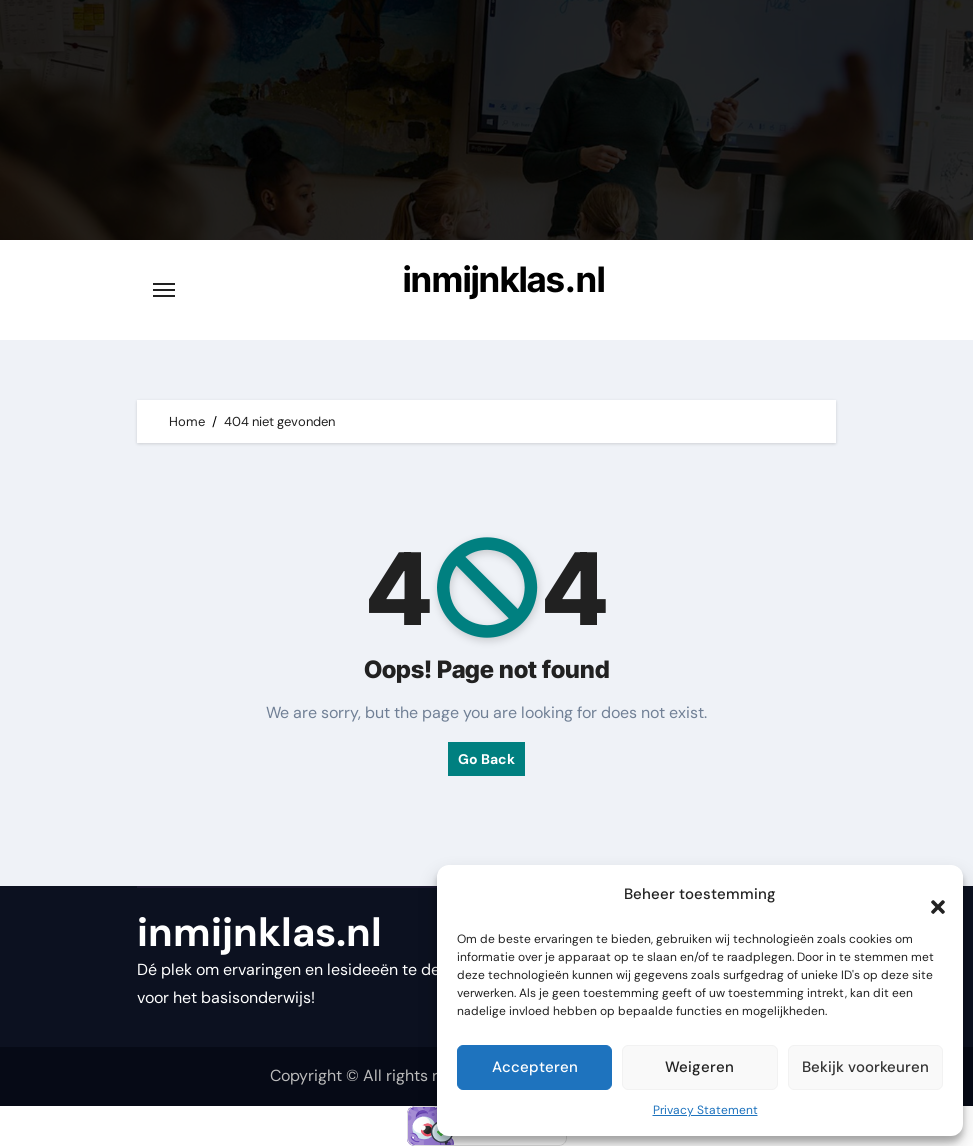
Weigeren (699, 1067)
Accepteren (535, 1067)
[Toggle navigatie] (164, 290)
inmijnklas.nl (504, 279)
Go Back (486, 759)
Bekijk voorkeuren (865, 1067)
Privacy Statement (705, 1110)
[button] (928, 895)
